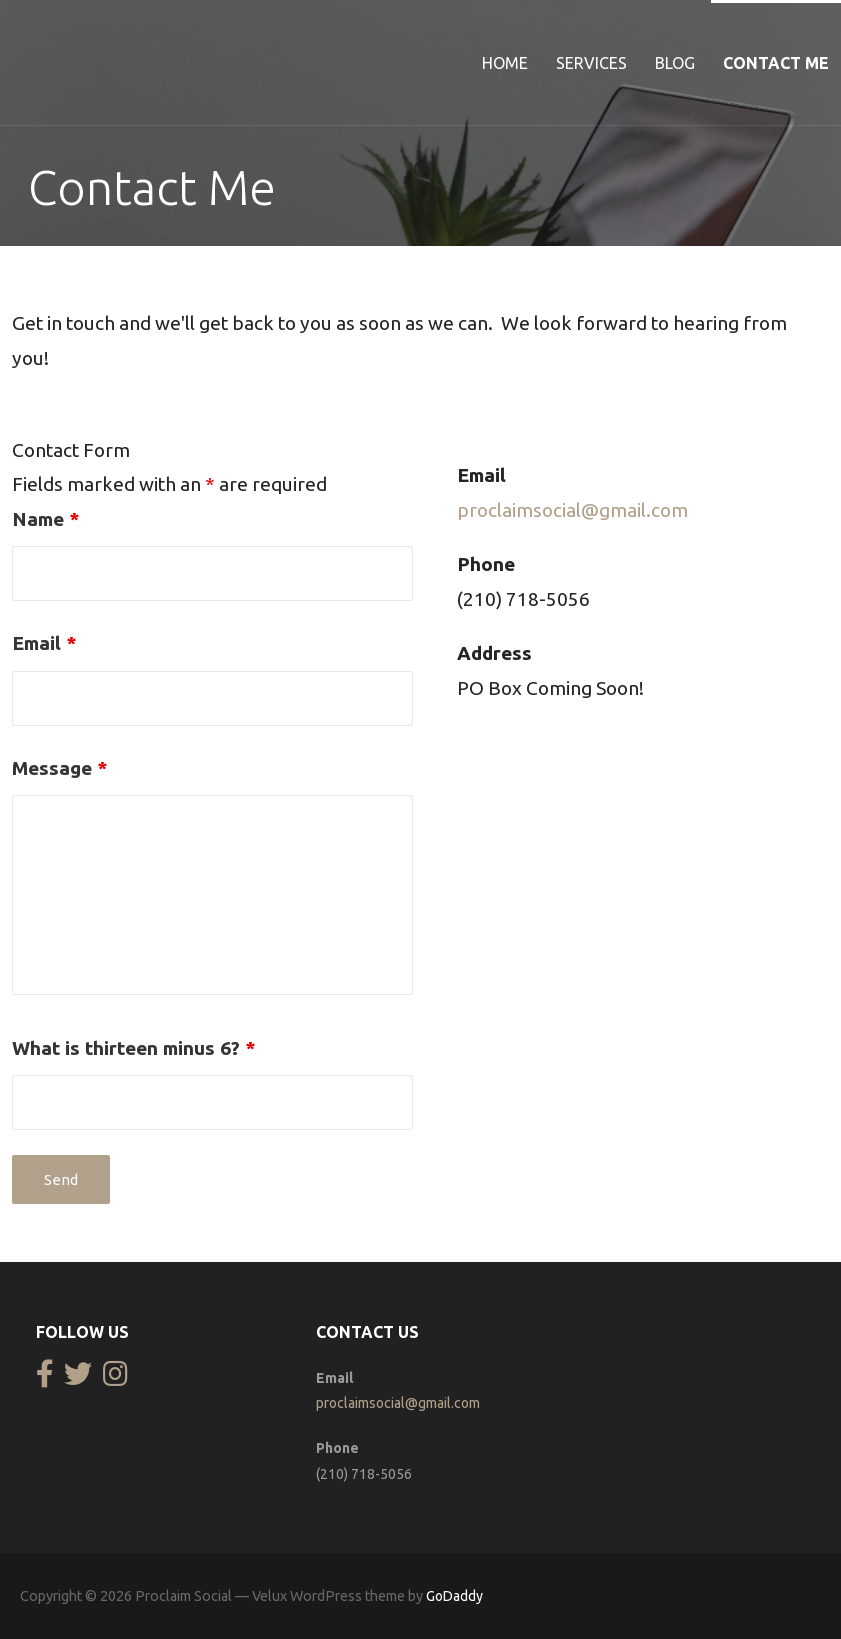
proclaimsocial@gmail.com (572, 510)
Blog (675, 63)
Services (591, 63)
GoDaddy (454, 1596)
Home (505, 63)
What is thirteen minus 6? (133, 1048)
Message (59, 768)
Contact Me (776, 63)
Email (44, 643)
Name (45, 519)
